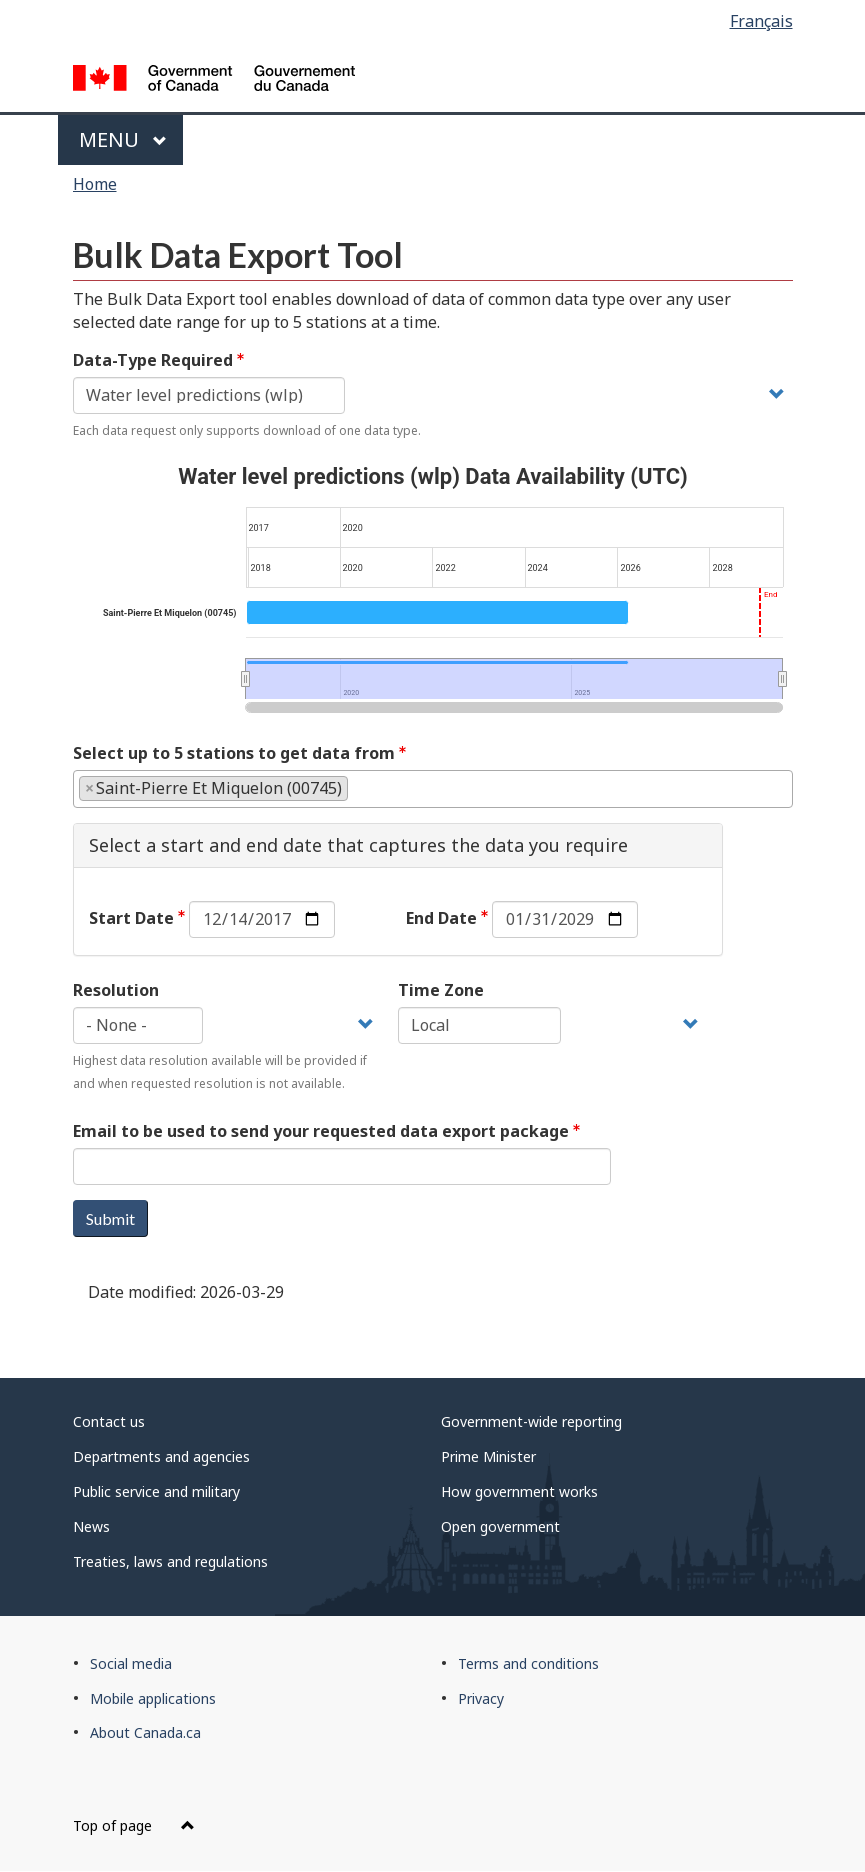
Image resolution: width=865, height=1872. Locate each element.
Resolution (116, 990)
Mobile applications (153, 1698)
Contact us (109, 1421)
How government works (519, 1491)
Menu (123, 139)
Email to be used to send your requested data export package (321, 1131)
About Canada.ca (145, 1732)
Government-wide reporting (531, 1421)
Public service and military (156, 1491)
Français (761, 21)
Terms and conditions (528, 1663)
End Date (441, 918)
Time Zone (441, 990)
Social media (131, 1663)
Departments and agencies (161, 1456)
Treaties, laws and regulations (170, 1561)
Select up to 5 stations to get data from (234, 753)
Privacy (481, 1698)
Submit (110, 1218)
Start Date (131, 918)
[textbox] (359, 787)
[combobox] (433, 789)
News (91, 1526)
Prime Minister (488, 1456)
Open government (500, 1526)
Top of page (134, 1825)
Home (95, 184)
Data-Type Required (153, 360)
